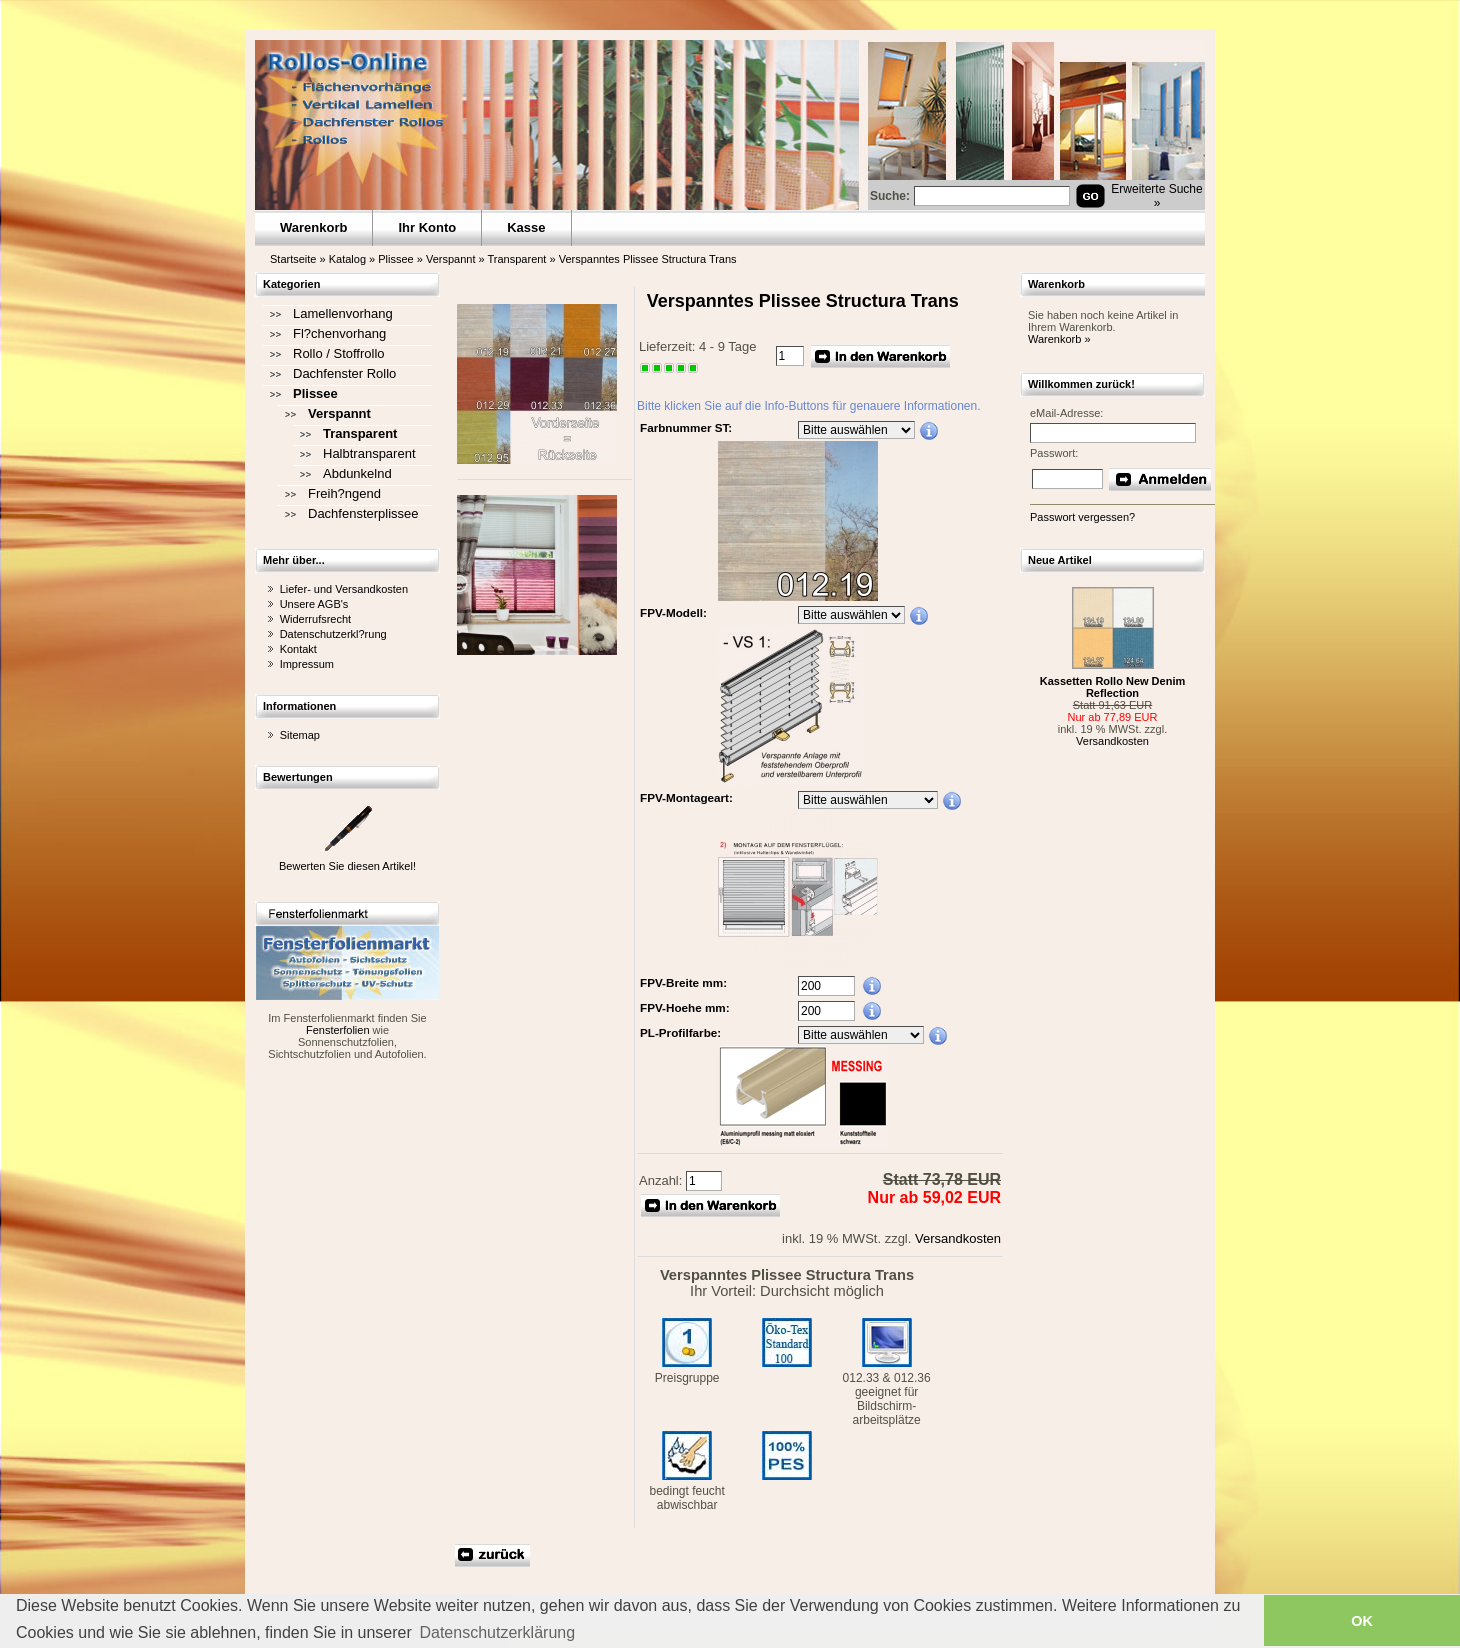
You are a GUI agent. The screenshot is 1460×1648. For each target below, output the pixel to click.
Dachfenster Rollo (344, 373)
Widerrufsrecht (316, 619)
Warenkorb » (1059, 339)
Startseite (293, 259)
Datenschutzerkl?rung (333, 634)
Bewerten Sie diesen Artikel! (347, 866)
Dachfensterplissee (363, 513)
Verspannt (451, 259)
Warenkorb (313, 227)
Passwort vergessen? (1082, 517)
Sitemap (300, 735)
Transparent (517, 259)
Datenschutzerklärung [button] (497, 1632)
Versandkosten (958, 1238)
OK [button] (1362, 1621)
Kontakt (298, 649)
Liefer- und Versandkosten (344, 589)
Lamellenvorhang (343, 313)
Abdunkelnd (357, 473)
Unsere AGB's (314, 604)
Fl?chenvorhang (339, 333)
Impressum (307, 664)
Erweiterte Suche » (1156, 196)
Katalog (347, 259)
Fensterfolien (338, 1030)
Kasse (526, 227)
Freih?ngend (344, 493)
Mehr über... (294, 560)
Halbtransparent (369, 453)
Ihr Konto (427, 227)
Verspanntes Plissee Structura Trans (648, 259)
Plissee (395, 259)
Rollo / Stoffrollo (339, 353)
